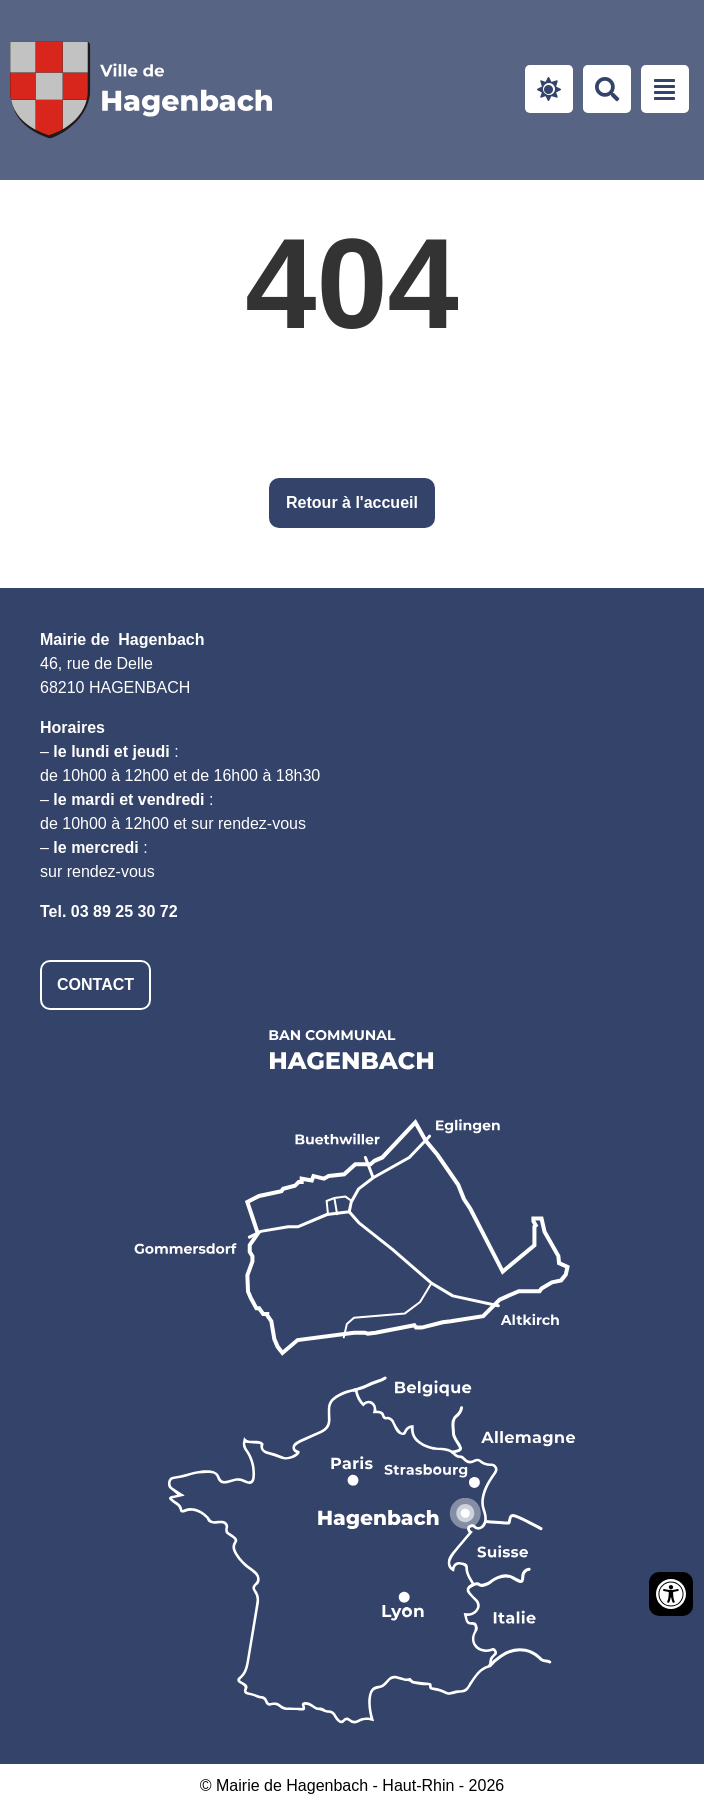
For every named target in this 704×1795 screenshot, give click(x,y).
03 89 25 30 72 (124, 911)
